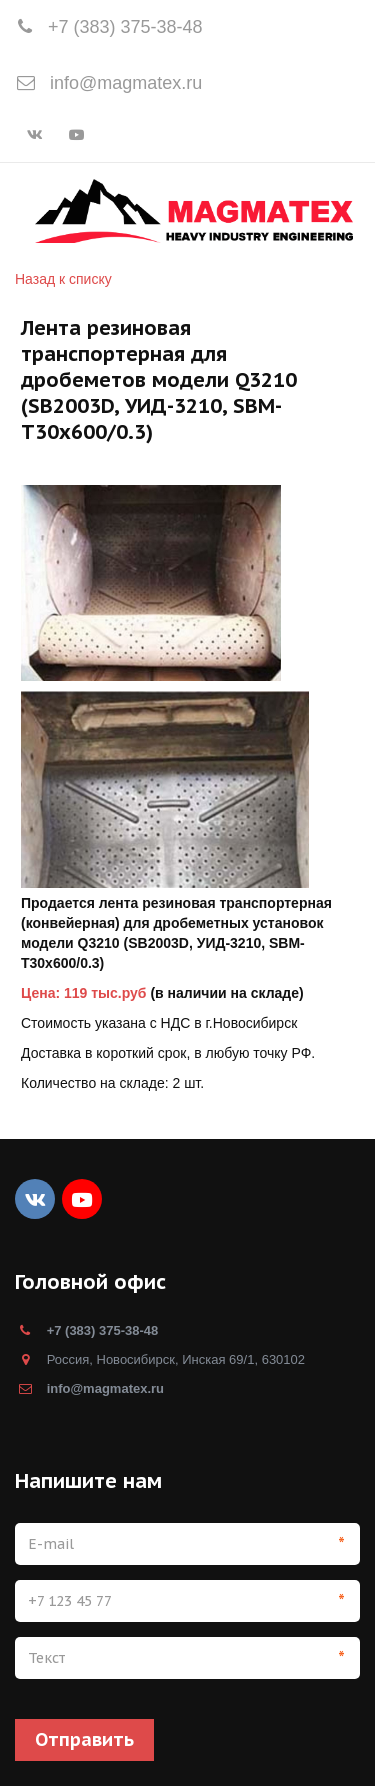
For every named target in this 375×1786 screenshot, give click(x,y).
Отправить (84, 1739)
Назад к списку (63, 279)
